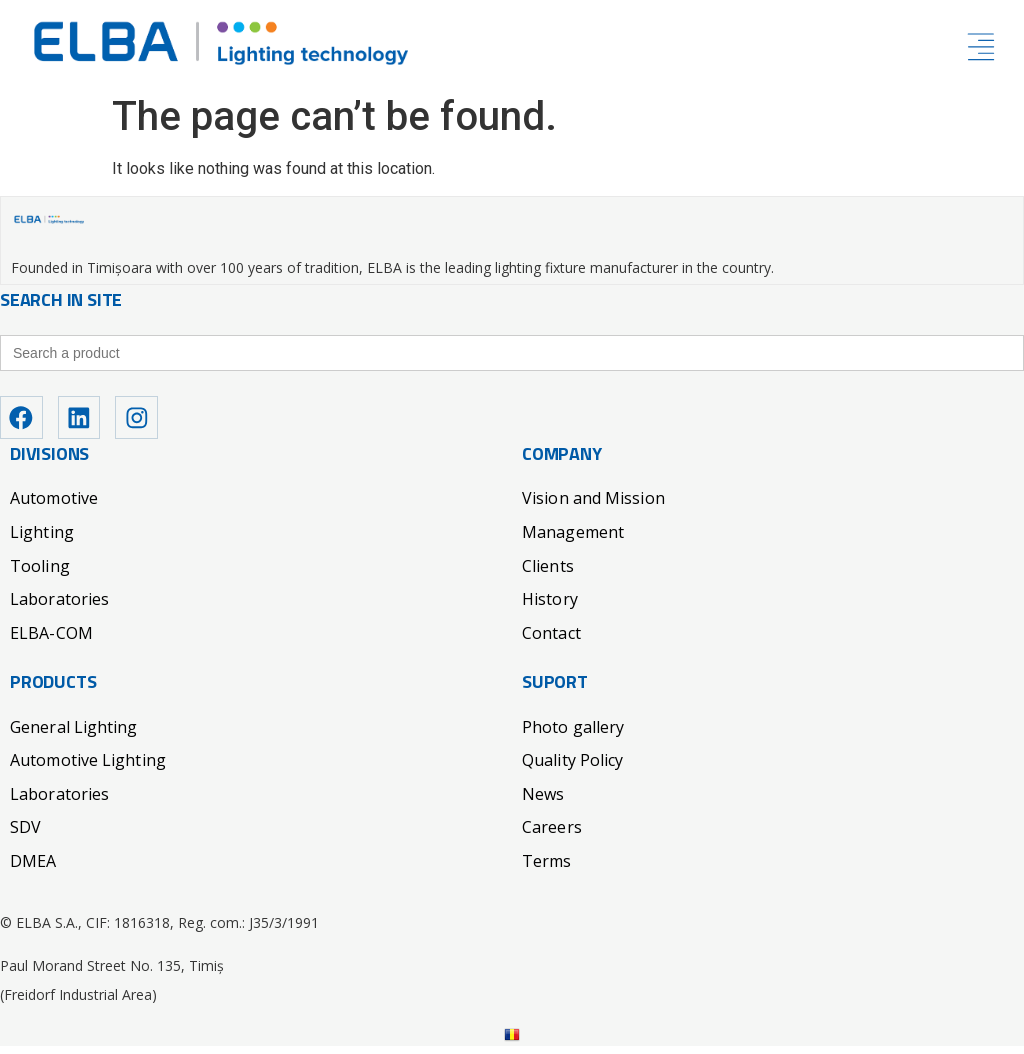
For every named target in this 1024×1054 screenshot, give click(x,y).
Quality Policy (572, 768)
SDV (25, 836)
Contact (551, 641)
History (550, 607)
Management (573, 540)
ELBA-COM (51, 641)
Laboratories (59, 607)
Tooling (40, 574)
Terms (547, 869)
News (543, 802)
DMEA (33, 869)
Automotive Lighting (88, 768)
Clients (548, 574)
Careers (552, 836)
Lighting (42, 540)
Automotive (54, 507)
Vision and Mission (593, 507)
